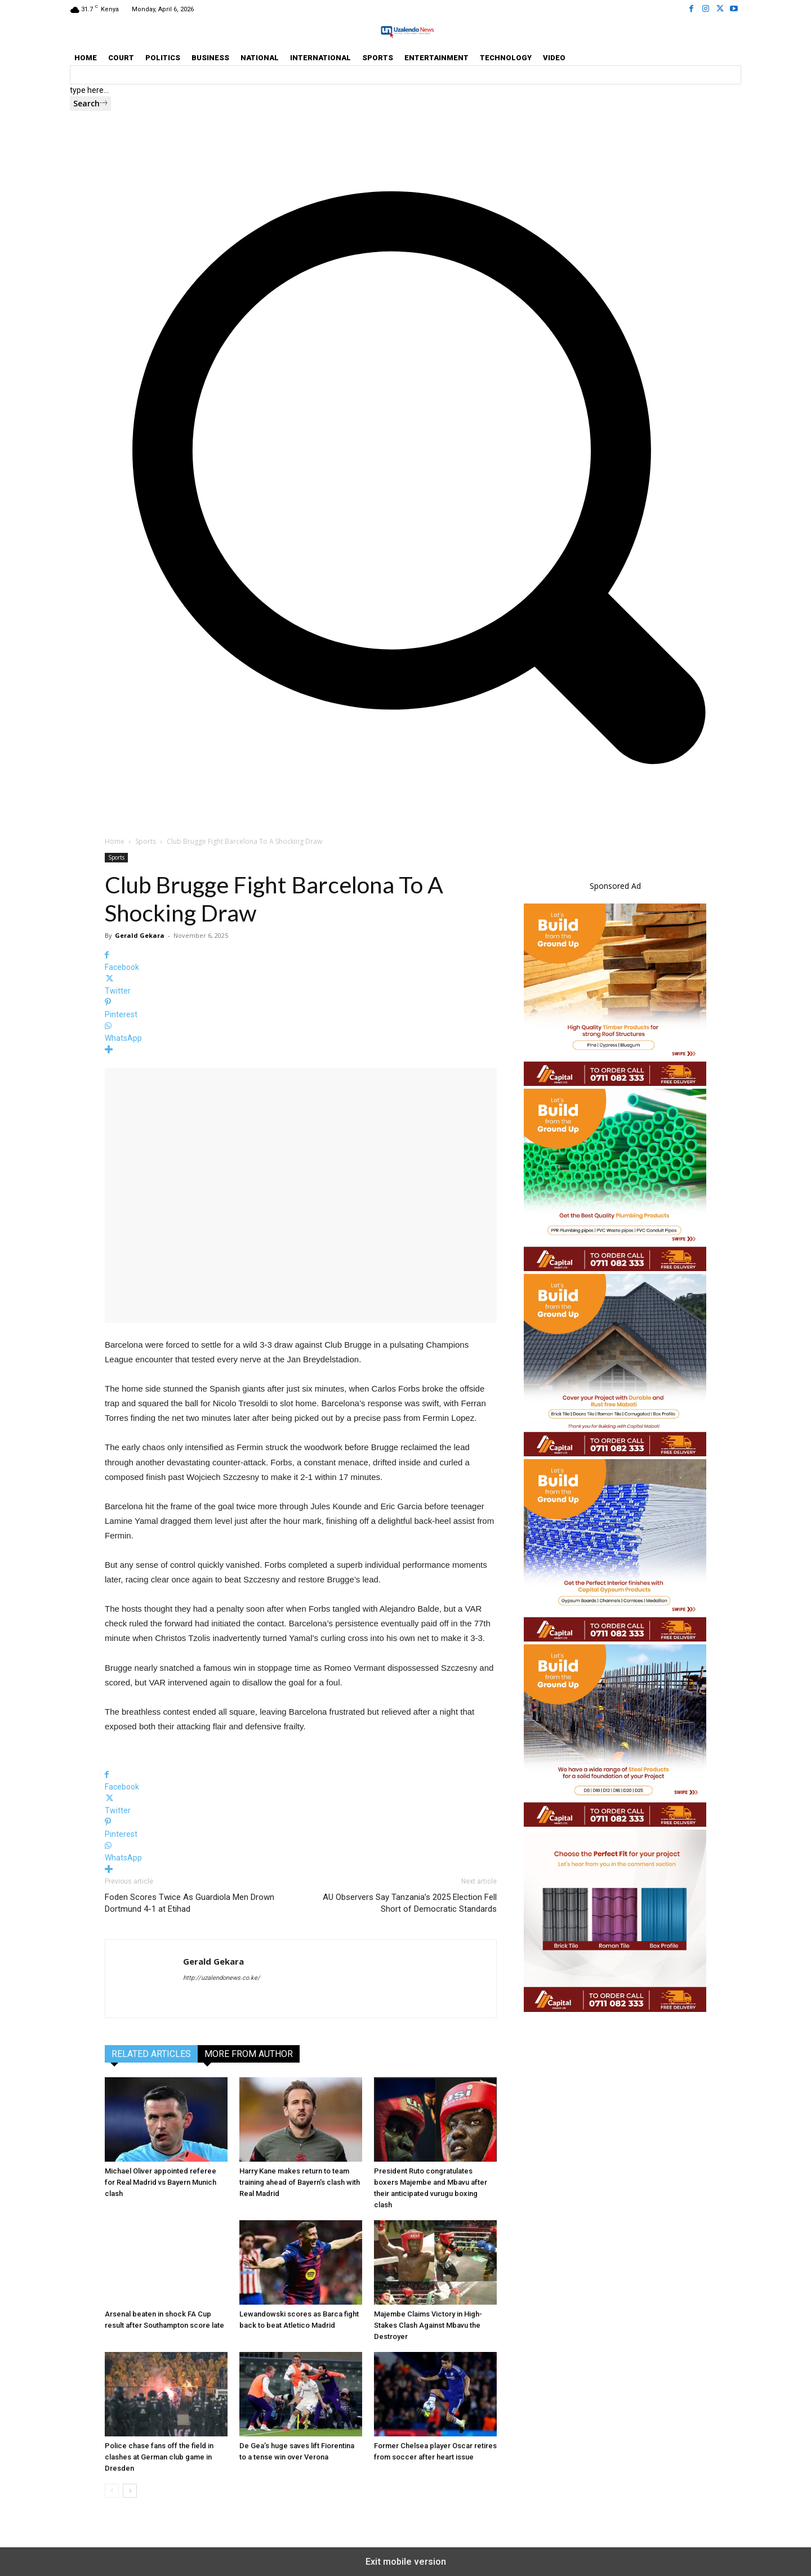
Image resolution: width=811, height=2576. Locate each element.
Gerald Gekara (139, 935)
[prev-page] (112, 2491)
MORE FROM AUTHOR (248, 2054)
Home (114, 841)
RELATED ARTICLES (151, 2054)
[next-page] (130, 2491)
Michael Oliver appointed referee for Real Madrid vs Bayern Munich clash (160, 2182)
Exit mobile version (406, 2561)
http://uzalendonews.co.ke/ (221, 1978)
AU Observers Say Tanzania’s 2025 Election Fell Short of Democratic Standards (410, 1903)
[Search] (90, 103)
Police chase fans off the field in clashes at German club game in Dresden (159, 2456)
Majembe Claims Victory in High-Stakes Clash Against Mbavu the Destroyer (428, 2325)
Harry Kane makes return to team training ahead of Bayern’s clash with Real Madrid (299, 2182)
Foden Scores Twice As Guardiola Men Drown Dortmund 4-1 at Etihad (189, 1903)
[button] (405, 790)
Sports (145, 841)
